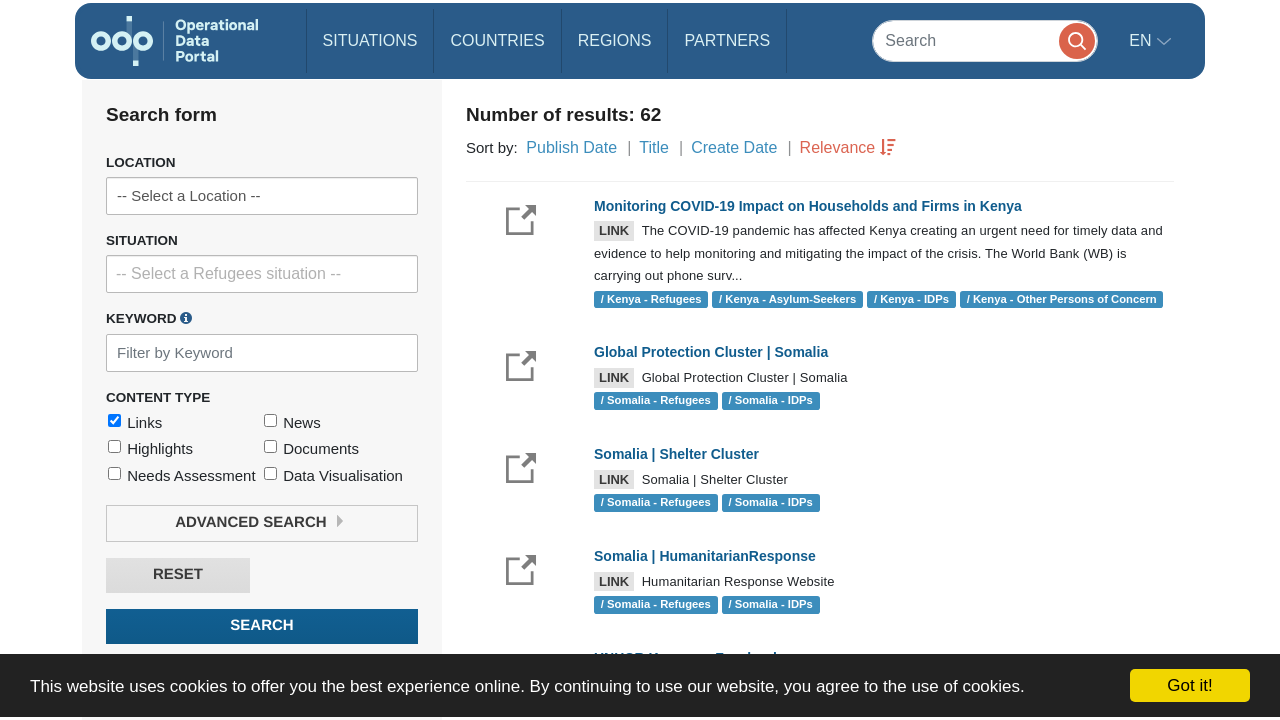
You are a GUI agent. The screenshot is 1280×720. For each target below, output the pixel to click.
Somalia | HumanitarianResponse (705, 556)
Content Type (158, 397)
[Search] (985, 40)
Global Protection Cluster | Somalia (711, 352)
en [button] (1142, 40)
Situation (142, 240)
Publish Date (571, 147)
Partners (727, 40)
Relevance (838, 147)
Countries (497, 40)
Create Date (734, 147)
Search (261, 625)
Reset (178, 574)
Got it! (1189, 685)
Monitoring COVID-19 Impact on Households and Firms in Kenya (808, 206)
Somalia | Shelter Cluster (676, 454)
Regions (615, 40)
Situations (370, 40)
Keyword (149, 318)
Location (141, 162)
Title (654, 147)
